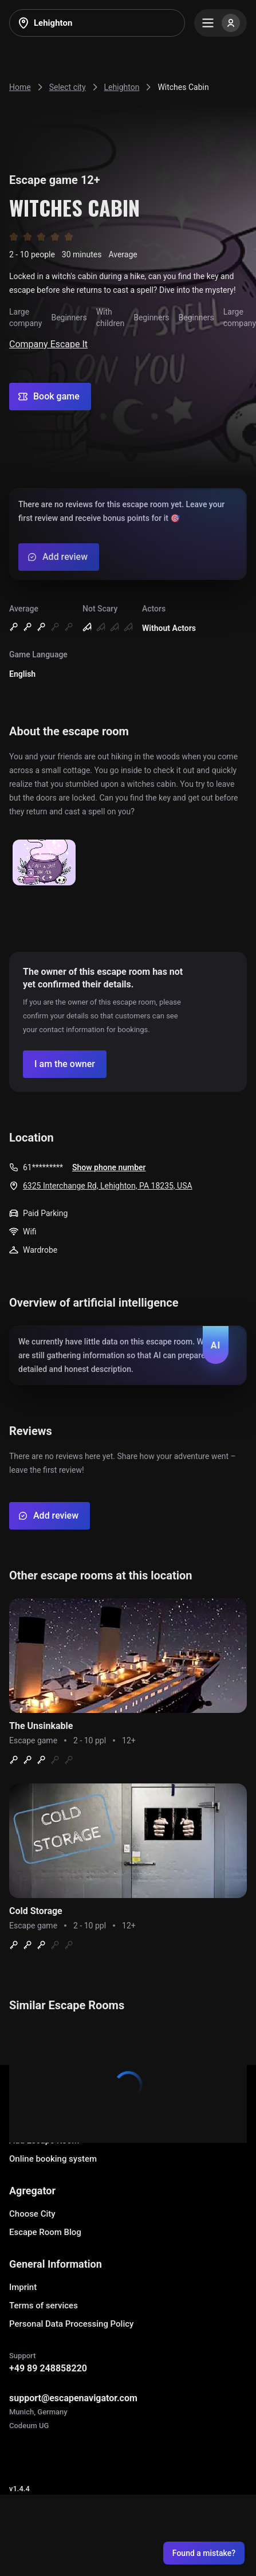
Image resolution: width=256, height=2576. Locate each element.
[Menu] (220, 23)
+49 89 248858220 (48, 2368)
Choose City (32, 2214)
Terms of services (43, 2305)
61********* (43, 1167)
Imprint (23, 2287)
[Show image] (44, 863)
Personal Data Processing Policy (71, 2324)
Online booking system (53, 2159)
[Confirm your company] (65, 1064)
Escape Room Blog (45, 2232)
